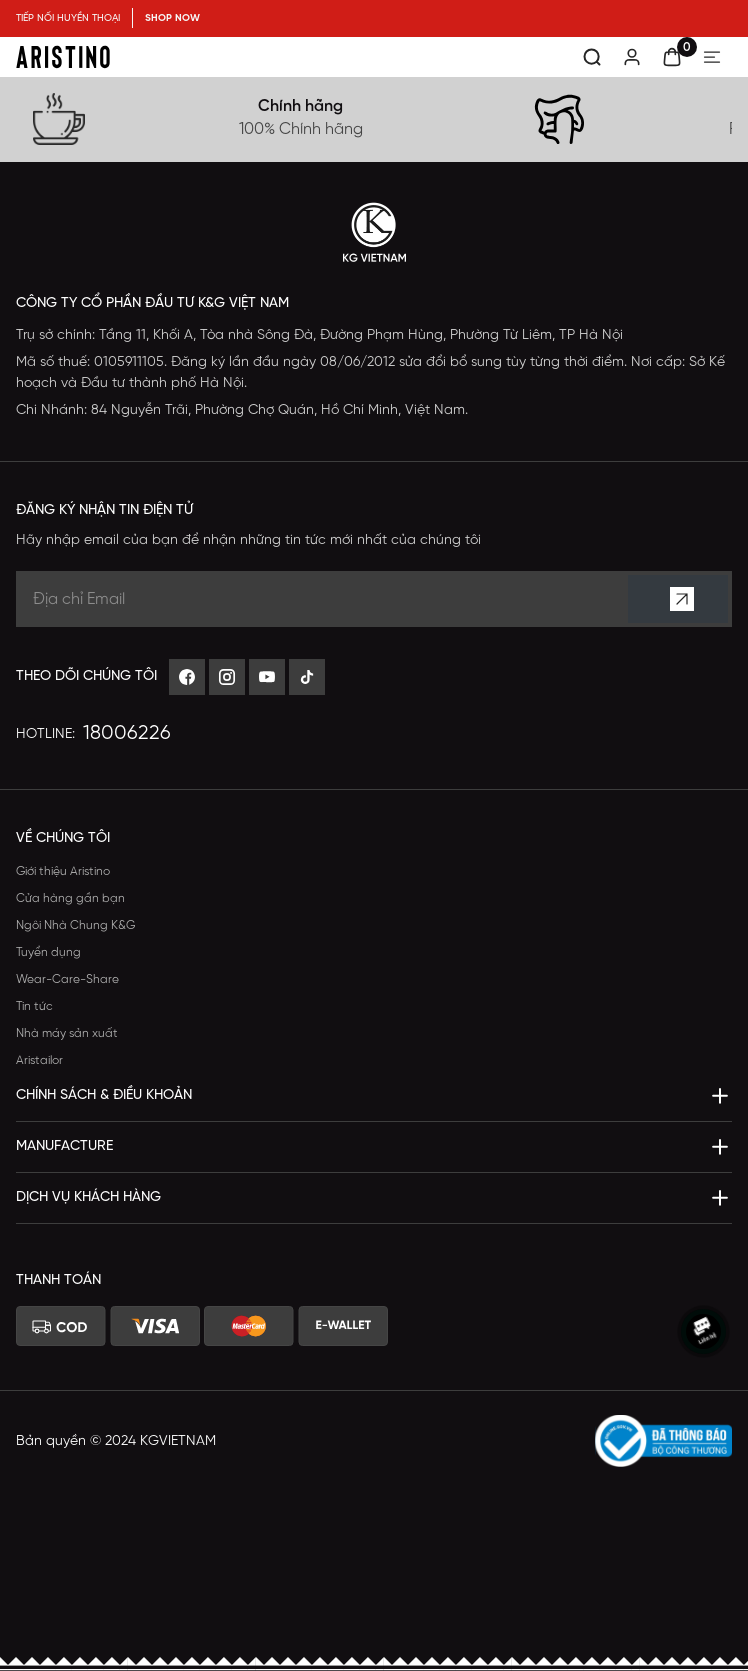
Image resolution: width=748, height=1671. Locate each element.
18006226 (127, 733)
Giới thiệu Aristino (63, 871)
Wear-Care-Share (67, 979)
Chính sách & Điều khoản (104, 1095)
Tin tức (34, 1006)
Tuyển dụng (48, 952)
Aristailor (39, 1060)
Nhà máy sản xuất (67, 1033)
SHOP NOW (172, 18)
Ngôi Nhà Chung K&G (75, 925)
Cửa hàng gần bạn (70, 898)
